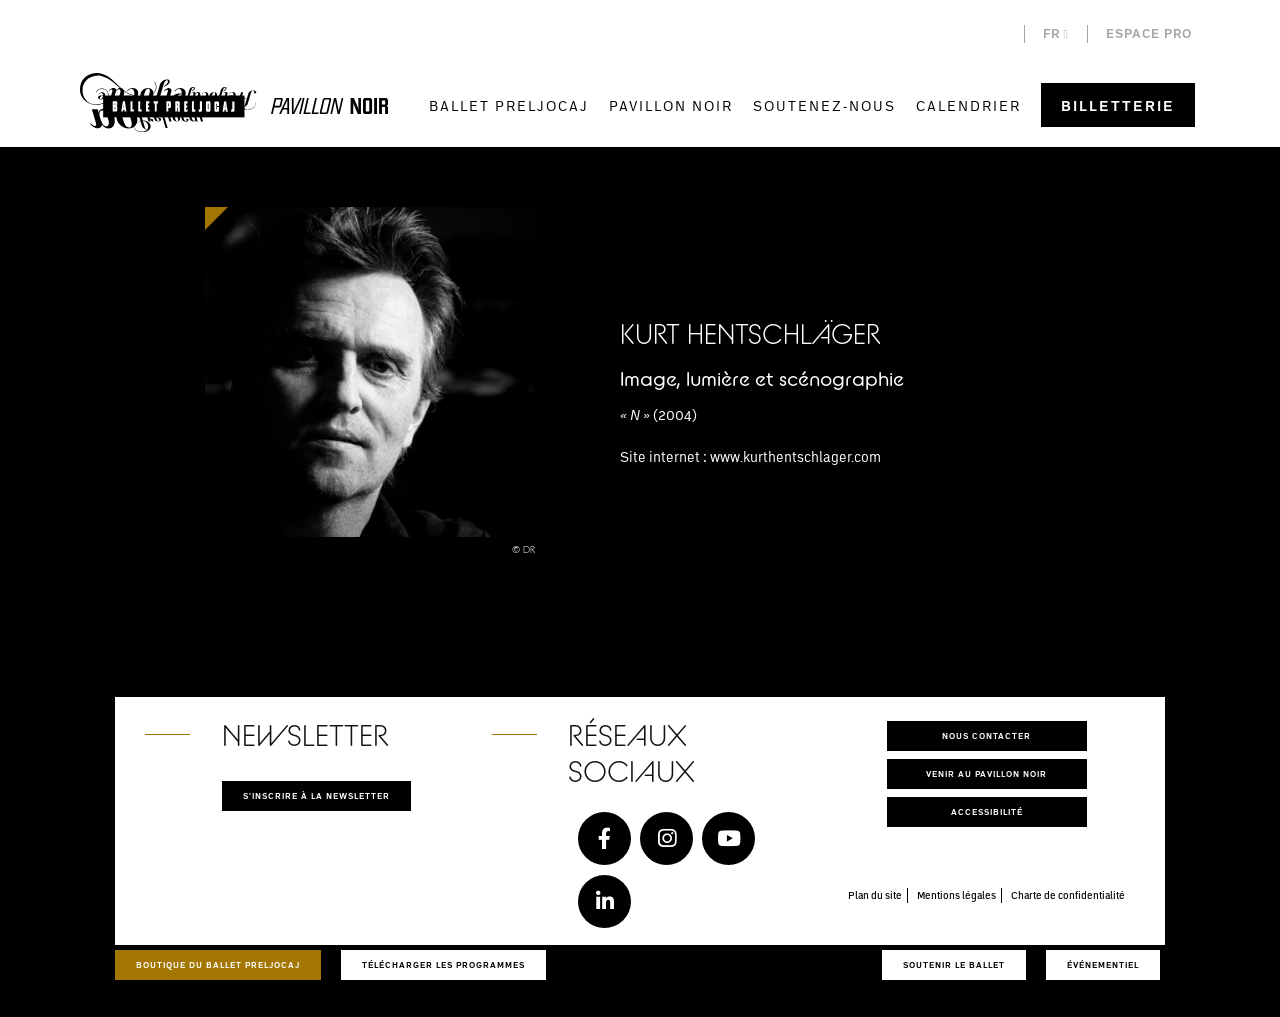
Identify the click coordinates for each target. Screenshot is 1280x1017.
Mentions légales (956, 895)
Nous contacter (986, 735)
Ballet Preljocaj (509, 105)
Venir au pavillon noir (986, 773)
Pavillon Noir (671, 105)
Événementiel (1103, 964)
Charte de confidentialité (1068, 895)
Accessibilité (987, 811)
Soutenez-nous (824, 105)
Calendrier (968, 105)
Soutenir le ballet (954, 964)
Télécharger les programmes (443, 964)
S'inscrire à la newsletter (316, 795)
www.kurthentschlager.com (795, 456)
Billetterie (1118, 105)
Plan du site (875, 895)
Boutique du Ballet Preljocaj (218, 964)
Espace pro (1149, 33)
